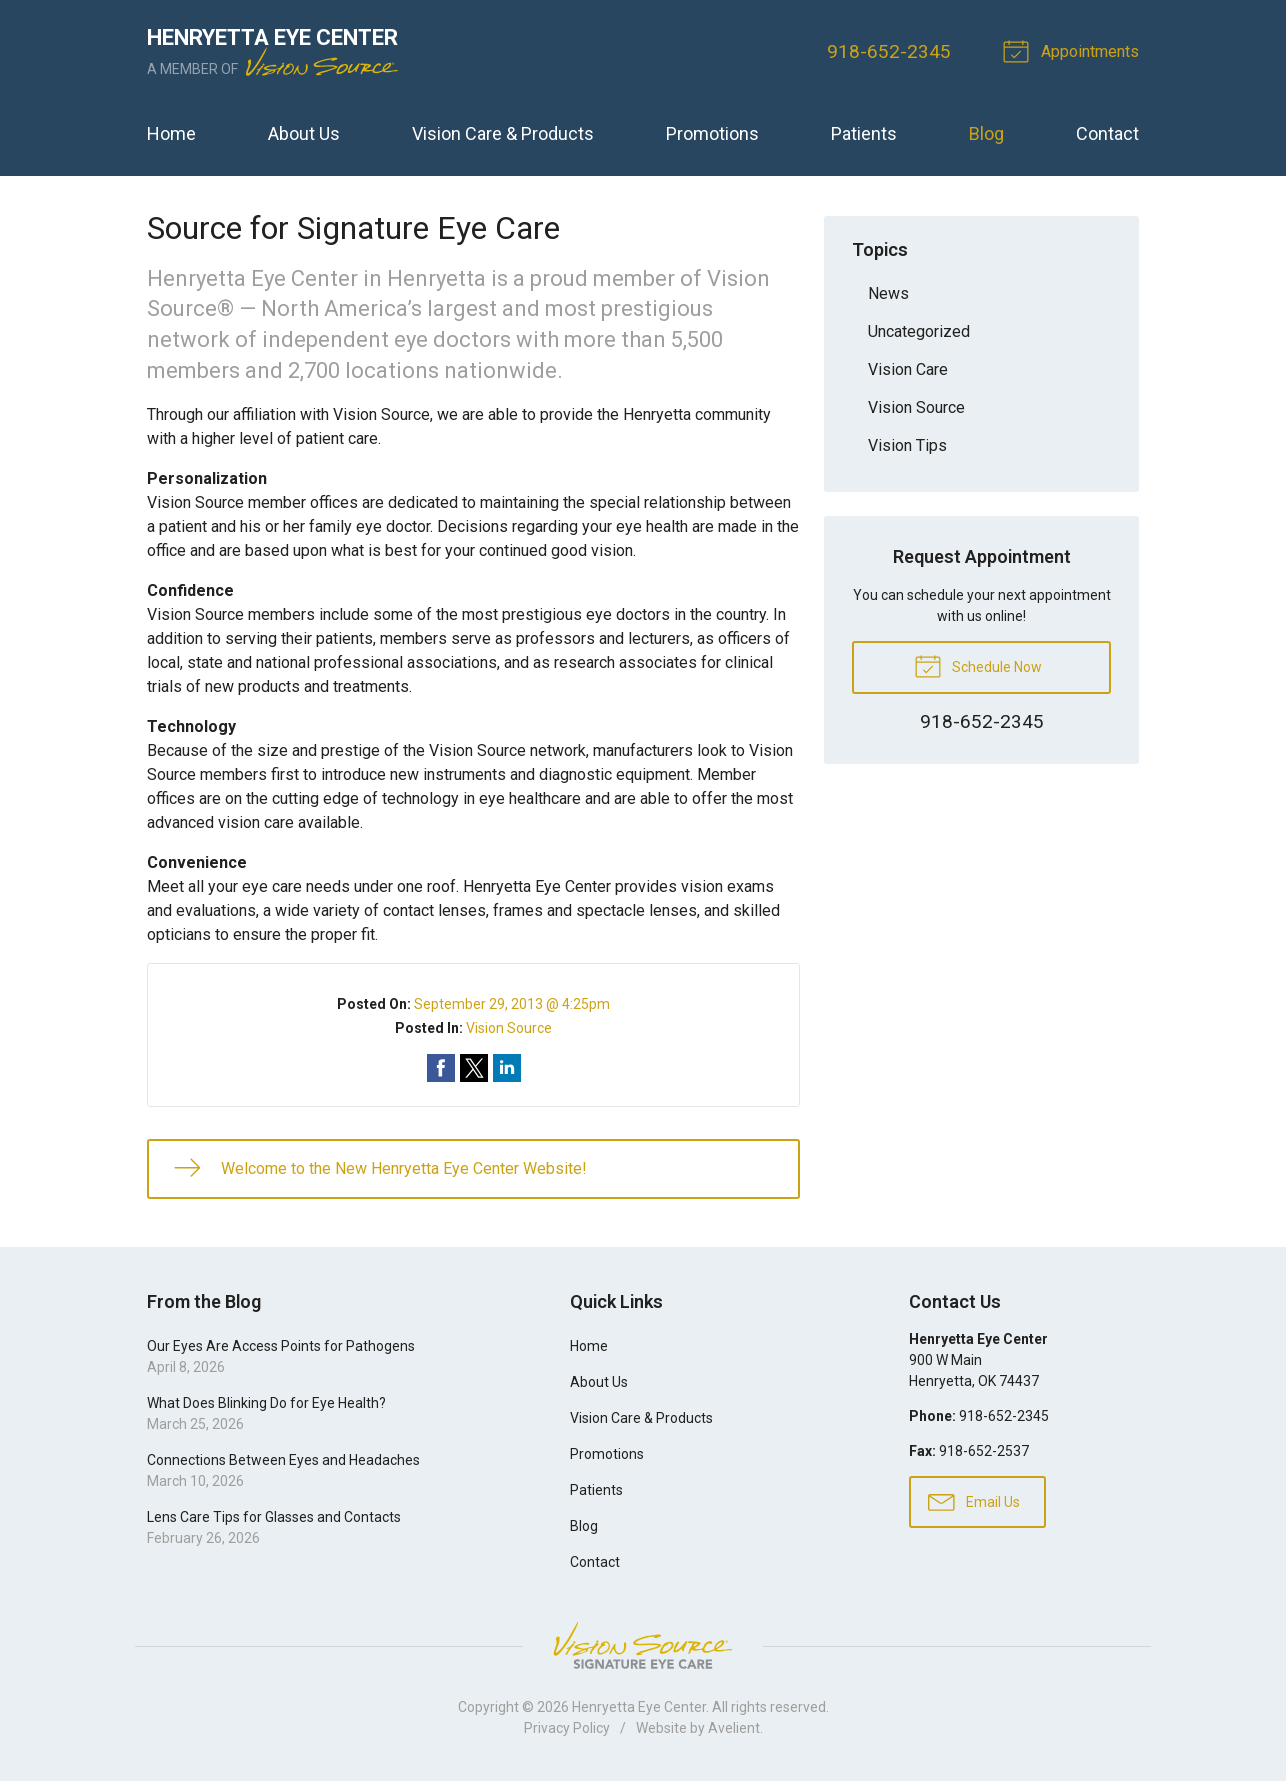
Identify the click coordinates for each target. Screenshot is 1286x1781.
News (888, 293)
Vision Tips (907, 445)
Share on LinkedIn (507, 1068)
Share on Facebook (441, 1068)
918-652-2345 (889, 51)
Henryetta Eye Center (639, 1707)
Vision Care (908, 369)
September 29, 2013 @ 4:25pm (512, 1004)
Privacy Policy (567, 1728)
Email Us (974, 1501)
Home (171, 133)
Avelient (734, 1728)
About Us (304, 133)
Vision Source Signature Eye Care (643, 1645)
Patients (864, 133)
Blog (986, 133)
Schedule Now (978, 665)
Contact (1107, 133)
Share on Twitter (474, 1068)
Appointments (1074, 50)
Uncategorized (919, 331)
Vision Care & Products (503, 133)
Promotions (712, 133)
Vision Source (509, 1028)
